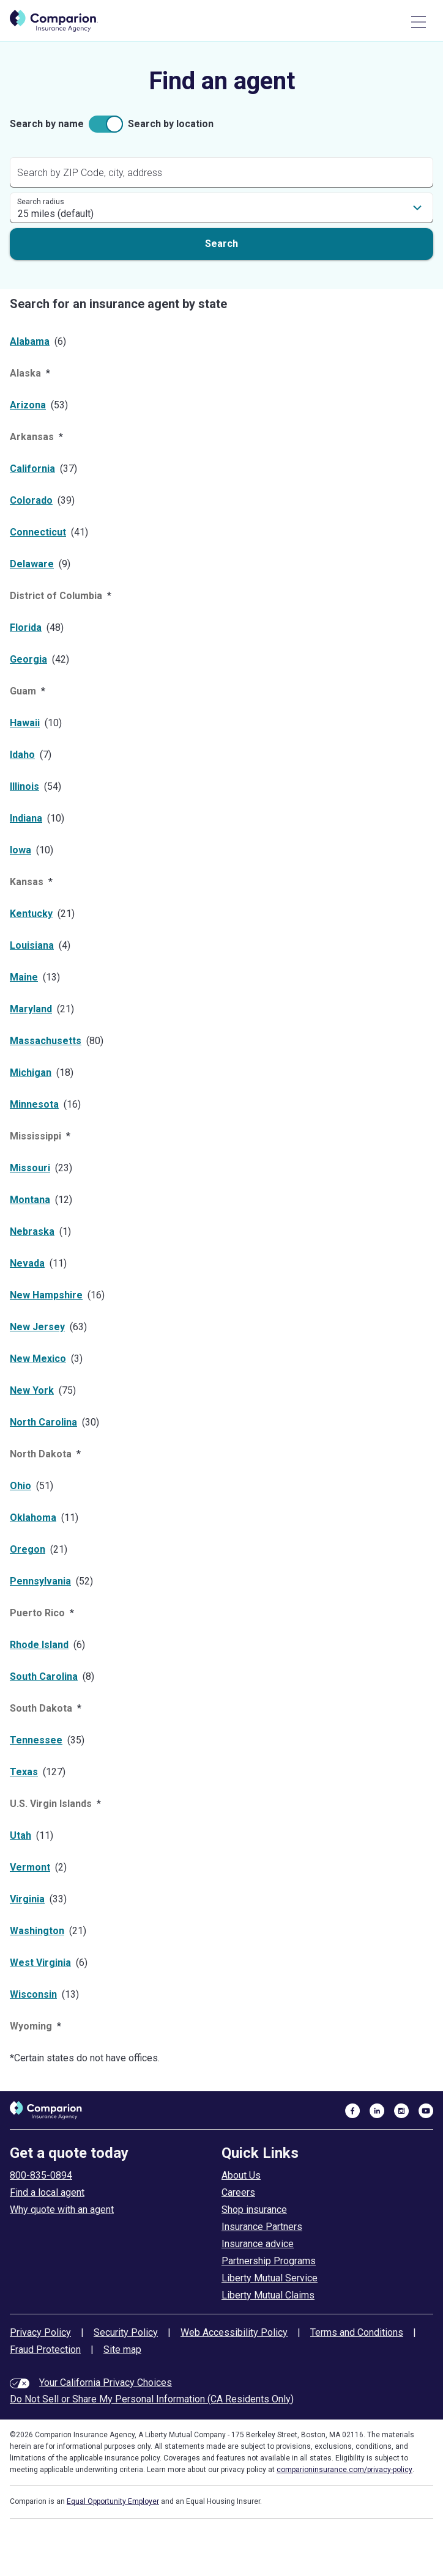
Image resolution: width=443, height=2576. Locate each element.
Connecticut (38, 532)
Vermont (30, 1867)
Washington (37, 1931)
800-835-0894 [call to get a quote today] (41, 2175)
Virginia (27, 1899)
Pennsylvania (40, 1581)
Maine (24, 977)
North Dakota (41, 1454)
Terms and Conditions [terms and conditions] (356, 2332)
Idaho (22, 754)
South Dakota (41, 1708)
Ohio (20, 1486)
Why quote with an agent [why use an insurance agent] (62, 2209)
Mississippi (35, 1136)
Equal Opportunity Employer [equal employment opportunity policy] (113, 2501)
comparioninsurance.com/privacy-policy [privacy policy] (344, 2469)
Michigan (30, 1072)
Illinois (24, 786)
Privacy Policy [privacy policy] (40, 2332)
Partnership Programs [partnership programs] (269, 2261)
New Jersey (37, 1327)
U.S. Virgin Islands (51, 1803)
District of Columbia (56, 596)
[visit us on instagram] (401, 2110)
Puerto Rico (37, 1613)
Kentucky (31, 913)
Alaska (25, 373)
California (32, 468)
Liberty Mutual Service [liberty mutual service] (270, 2278)
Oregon (27, 1549)
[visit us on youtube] (426, 2110)
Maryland (31, 1009)
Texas (24, 1772)
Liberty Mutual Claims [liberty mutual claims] (268, 2295)
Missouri (30, 1168)
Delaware (32, 564)
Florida (26, 627)
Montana (30, 1199)
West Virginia (40, 1962)
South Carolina (44, 1676)
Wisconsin (33, 1994)
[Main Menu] (418, 22)
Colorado (31, 500)
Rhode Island (39, 1644)
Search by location (171, 124)
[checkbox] (106, 124)
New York (32, 1390)
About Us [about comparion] (241, 2175)
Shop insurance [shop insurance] (254, 2209)
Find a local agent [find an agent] (47, 2192)
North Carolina (43, 1422)
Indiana (26, 818)
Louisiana (32, 945)
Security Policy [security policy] (126, 2332)
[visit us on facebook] (352, 2110)
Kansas (26, 882)
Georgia (28, 659)
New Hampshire (46, 1295)
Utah (20, 1835)
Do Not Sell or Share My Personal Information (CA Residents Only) (152, 2399)
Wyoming (31, 2026)
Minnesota (34, 1104)
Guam (23, 691)
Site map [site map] (122, 2349)
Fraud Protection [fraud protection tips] (45, 2349)
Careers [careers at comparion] (238, 2192)
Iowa (20, 850)
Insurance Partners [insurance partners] (262, 2226)
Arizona (28, 405)
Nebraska (32, 1231)
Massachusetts (45, 1041)
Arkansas (32, 437)
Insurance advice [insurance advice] (258, 2244)
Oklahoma (33, 1517)
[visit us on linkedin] (377, 2110)
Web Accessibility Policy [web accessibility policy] (234, 2332)
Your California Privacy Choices (105, 2382)
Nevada (27, 1263)
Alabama (30, 341)
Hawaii (25, 723)
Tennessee (36, 1740)
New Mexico (38, 1358)
